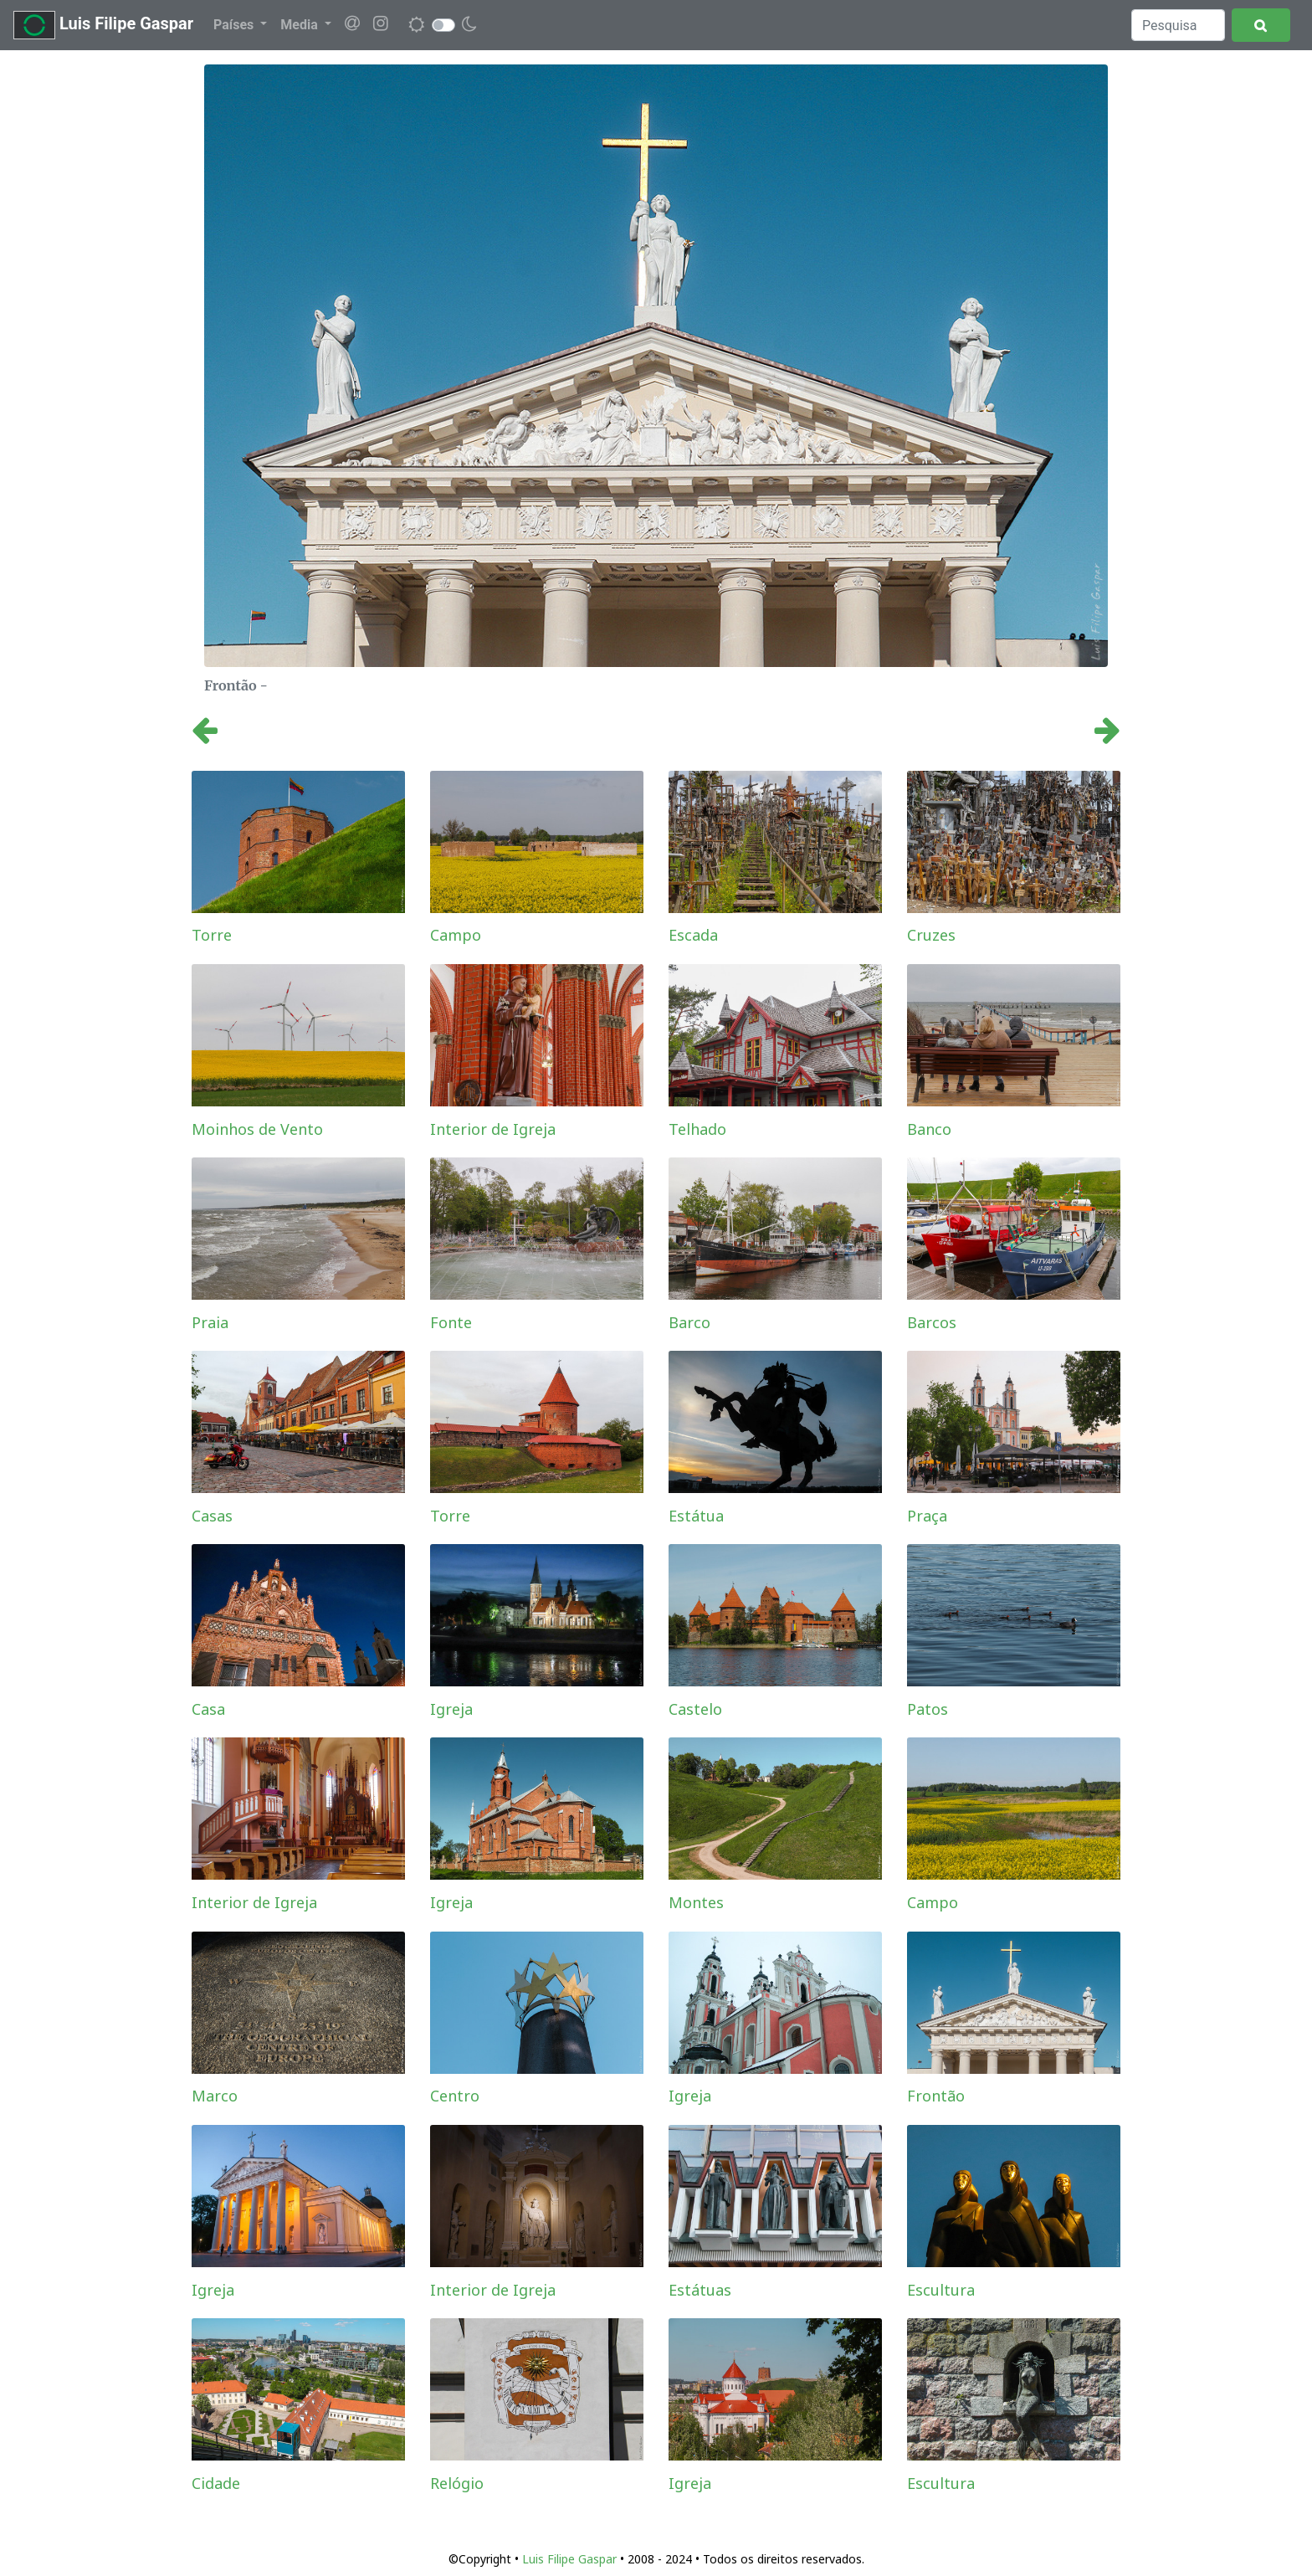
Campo (455, 935)
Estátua (696, 1516)
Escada (693, 935)
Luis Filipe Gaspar (103, 25)
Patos (927, 1709)
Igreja (451, 1709)
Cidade (216, 2483)
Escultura (941, 2290)
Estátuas (700, 2290)
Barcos (931, 1322)
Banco (929, 1129)
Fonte (451, 1322)
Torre (212, 935)
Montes (696, 1902)
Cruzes (931, 935)
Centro (454, 2096)
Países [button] (235, 25)
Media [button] (300, 25)
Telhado (697, 1129)
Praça (927, 1516)
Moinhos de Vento (257, 1129)
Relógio (457, 2483)
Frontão (936, 2096)
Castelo (695, 1709)
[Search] (1178, 25)
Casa (208, 1709)
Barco (689, 1322)
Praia (210, 1322)
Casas (212, 1516)
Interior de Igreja (493, 1129)
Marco (215, 2096)
